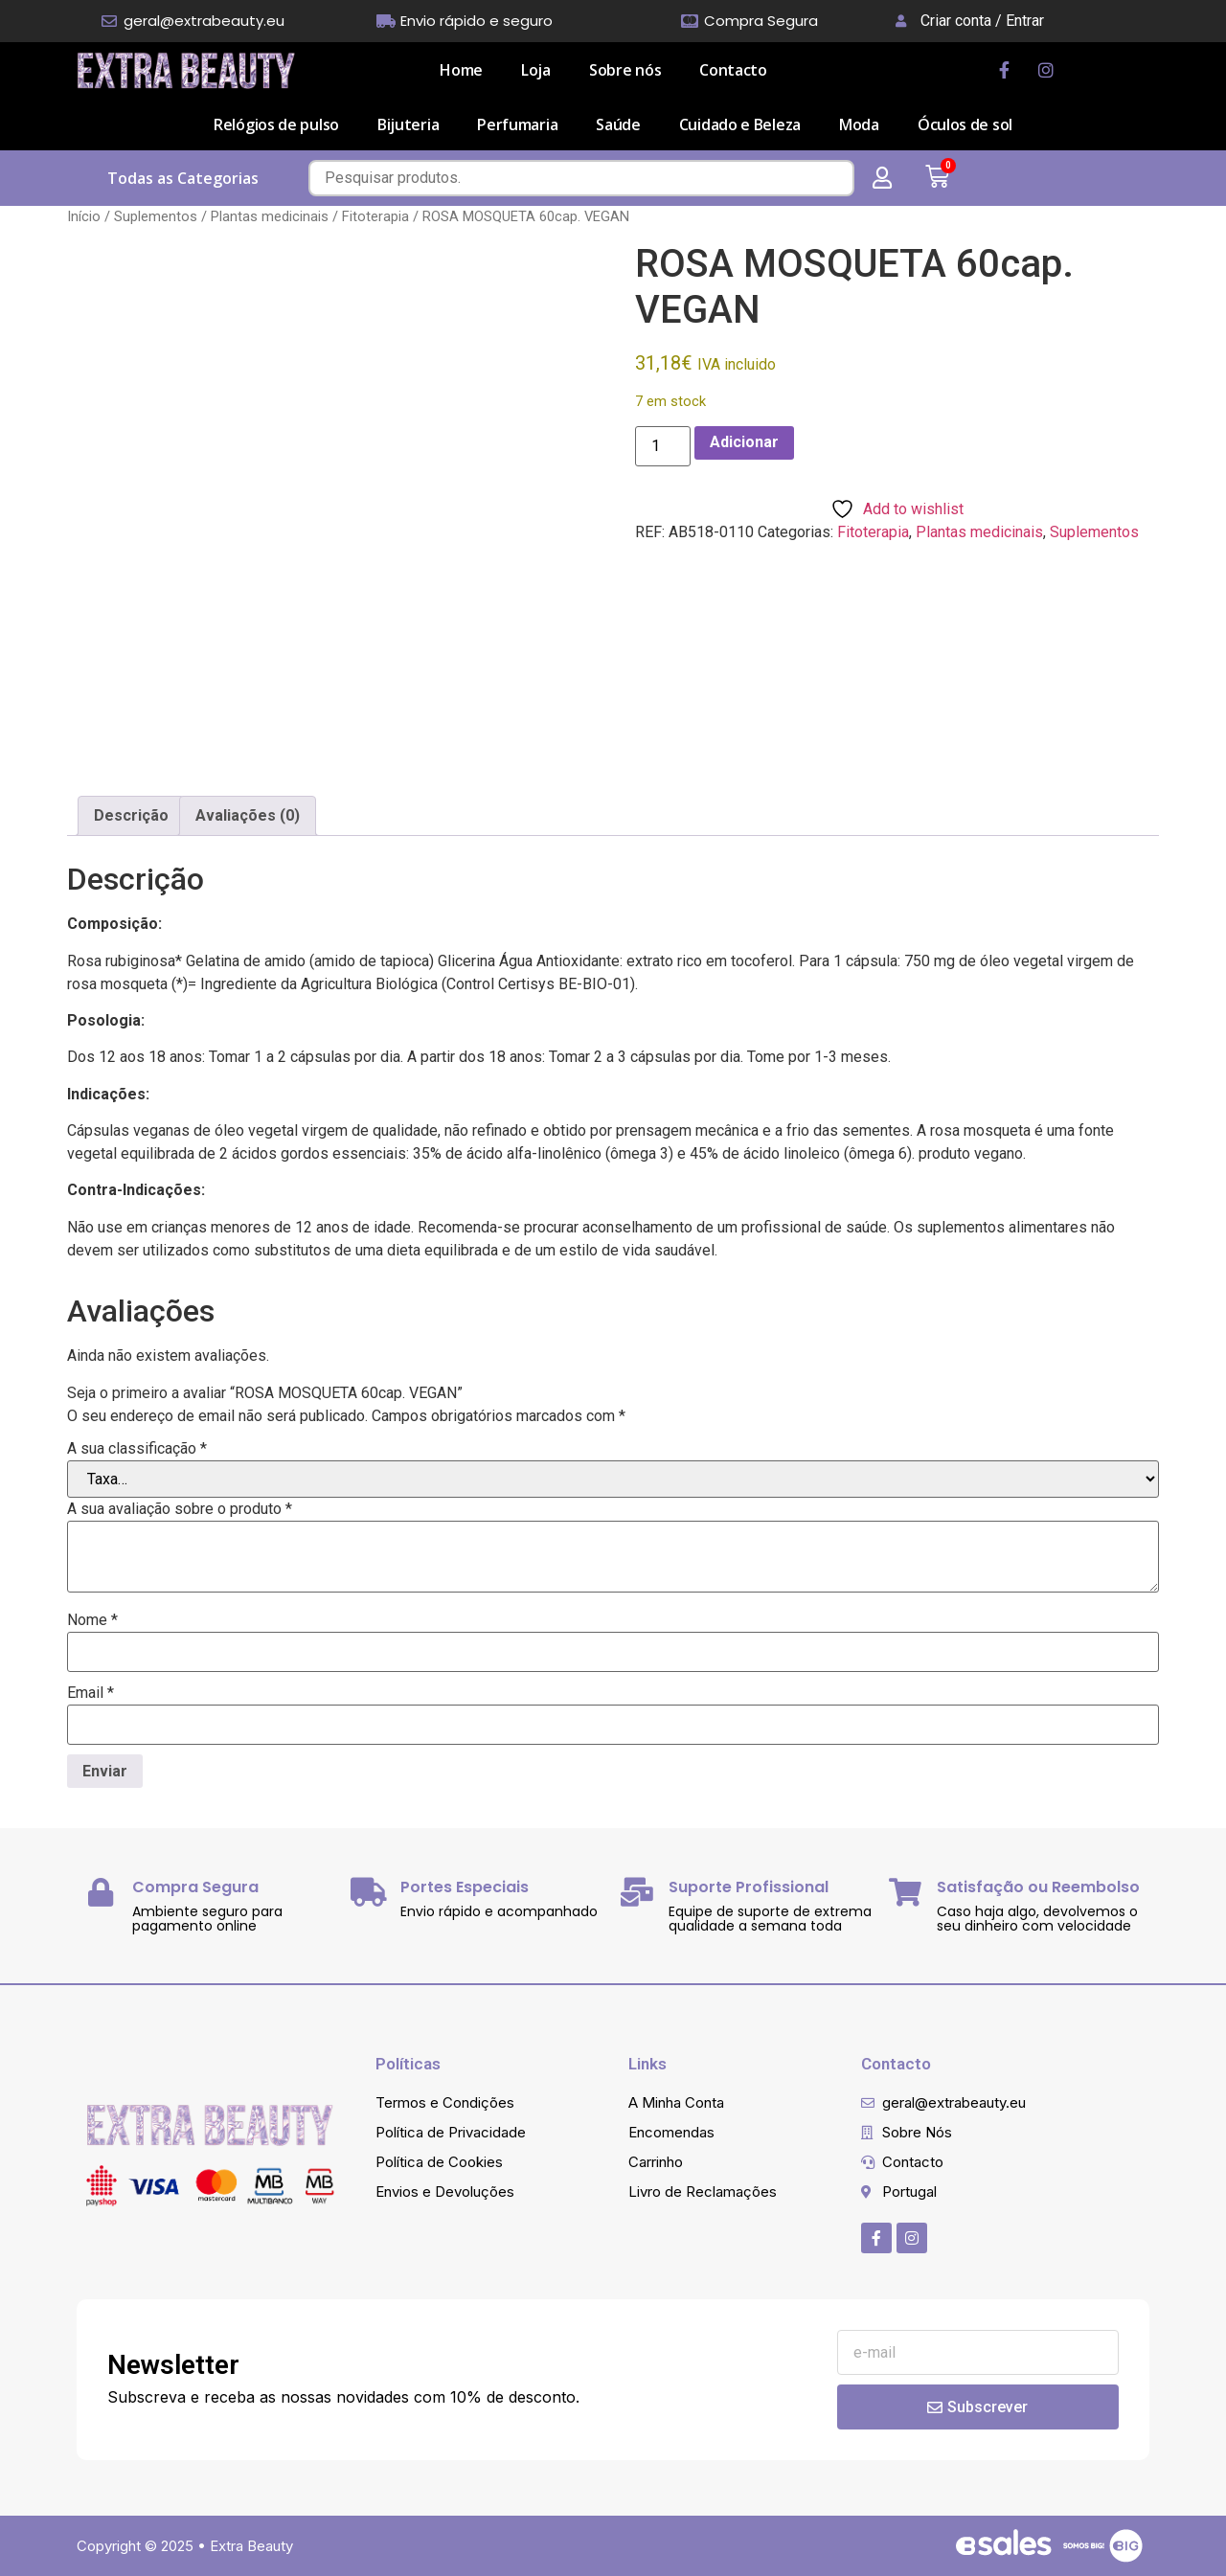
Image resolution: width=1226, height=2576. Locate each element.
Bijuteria (408, 124)
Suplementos (155, 216)
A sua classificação (137, 1449)
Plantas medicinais (270, 216)
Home (461, 69)
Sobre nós (625, 69)
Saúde (618, 124)
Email (90, 1693)
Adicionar (744, 442)
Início (84, 216)
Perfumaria (517, 124)
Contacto (733, 69)
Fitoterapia (375, 216)
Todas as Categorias (183, 178)
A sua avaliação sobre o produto (179, 1509)
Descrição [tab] (131, 815)
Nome (92, 1620)
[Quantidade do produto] (663, 446)
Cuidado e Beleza (740, 124)
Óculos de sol (965, 124)
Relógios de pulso (276, 124)
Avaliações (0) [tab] (247, 815)
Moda (859, 124)
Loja (536, 69)
